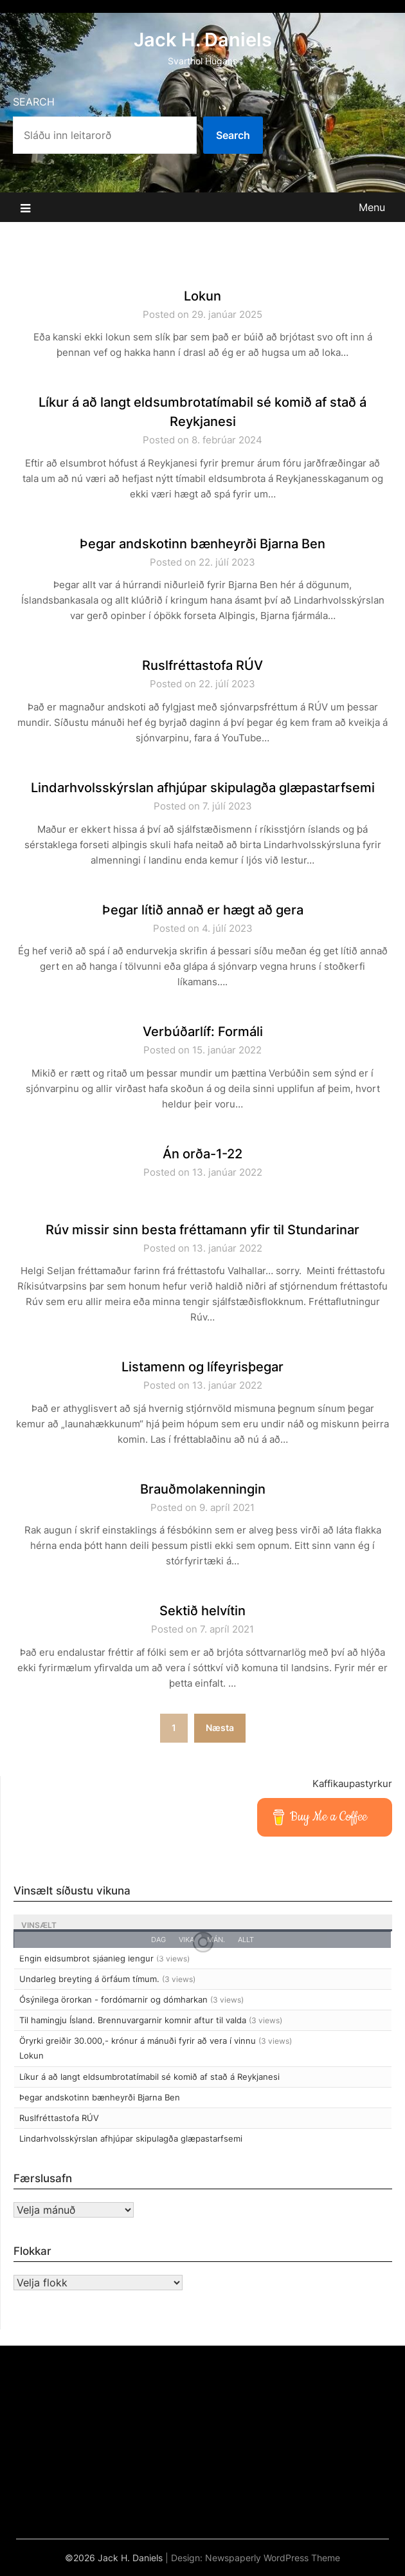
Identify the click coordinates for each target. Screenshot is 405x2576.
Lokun (202, 296)
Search (34, 101)
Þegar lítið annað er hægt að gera (202, 910)
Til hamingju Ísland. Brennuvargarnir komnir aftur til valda (132, 2020)
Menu (372, 207)
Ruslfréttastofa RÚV (202, 665)
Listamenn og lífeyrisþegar (203, 1367)
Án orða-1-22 (202, 1154)
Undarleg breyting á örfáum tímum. (89, 1979)
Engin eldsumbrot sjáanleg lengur (86, 1958)
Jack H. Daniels (203, 39)
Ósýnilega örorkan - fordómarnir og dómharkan (113, 1999)
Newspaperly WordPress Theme (272, 2557)
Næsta (220, 1727)
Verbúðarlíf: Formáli (203, 1031)
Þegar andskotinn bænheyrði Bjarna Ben (202, 543)
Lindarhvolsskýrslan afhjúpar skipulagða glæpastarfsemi (203, 787)
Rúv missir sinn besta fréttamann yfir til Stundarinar (202, 1229)
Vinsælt (39, 1925)
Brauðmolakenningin (203, 1489)
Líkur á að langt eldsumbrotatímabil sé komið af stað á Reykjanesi (149, 2076)
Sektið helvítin (202, 1610)
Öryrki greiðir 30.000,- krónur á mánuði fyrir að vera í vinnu (137, 2040)
